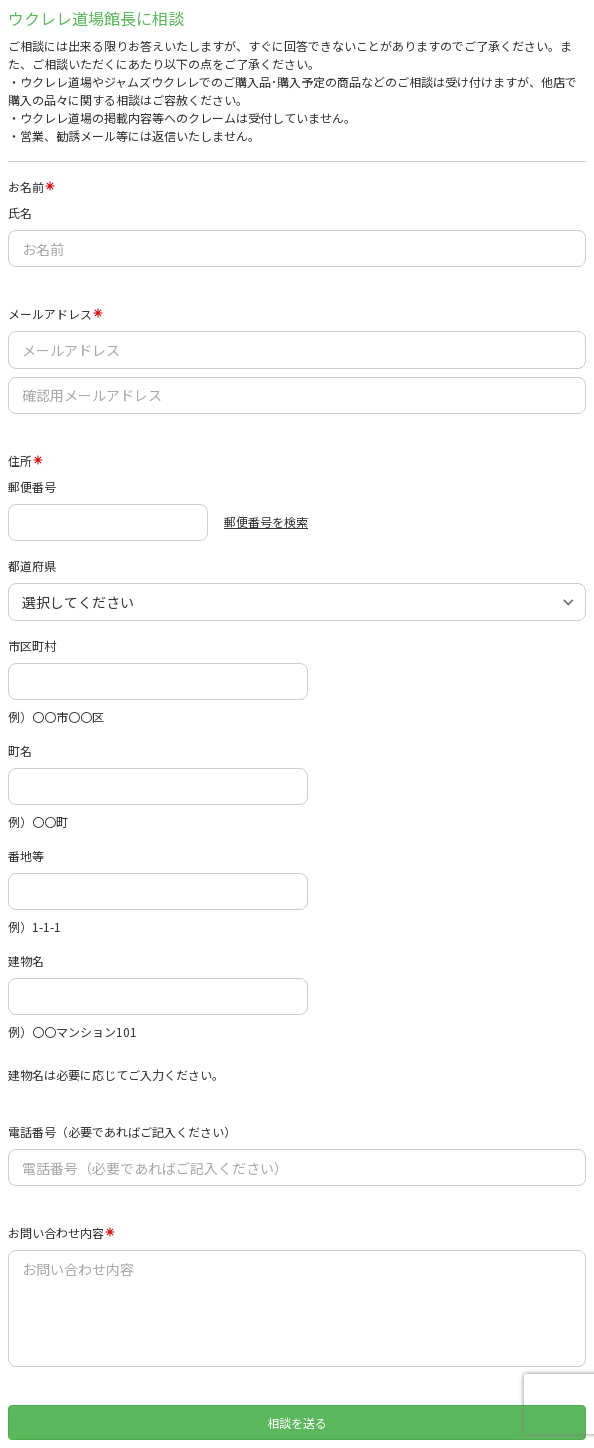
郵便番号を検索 (266, 521)
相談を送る (297, 1422)
